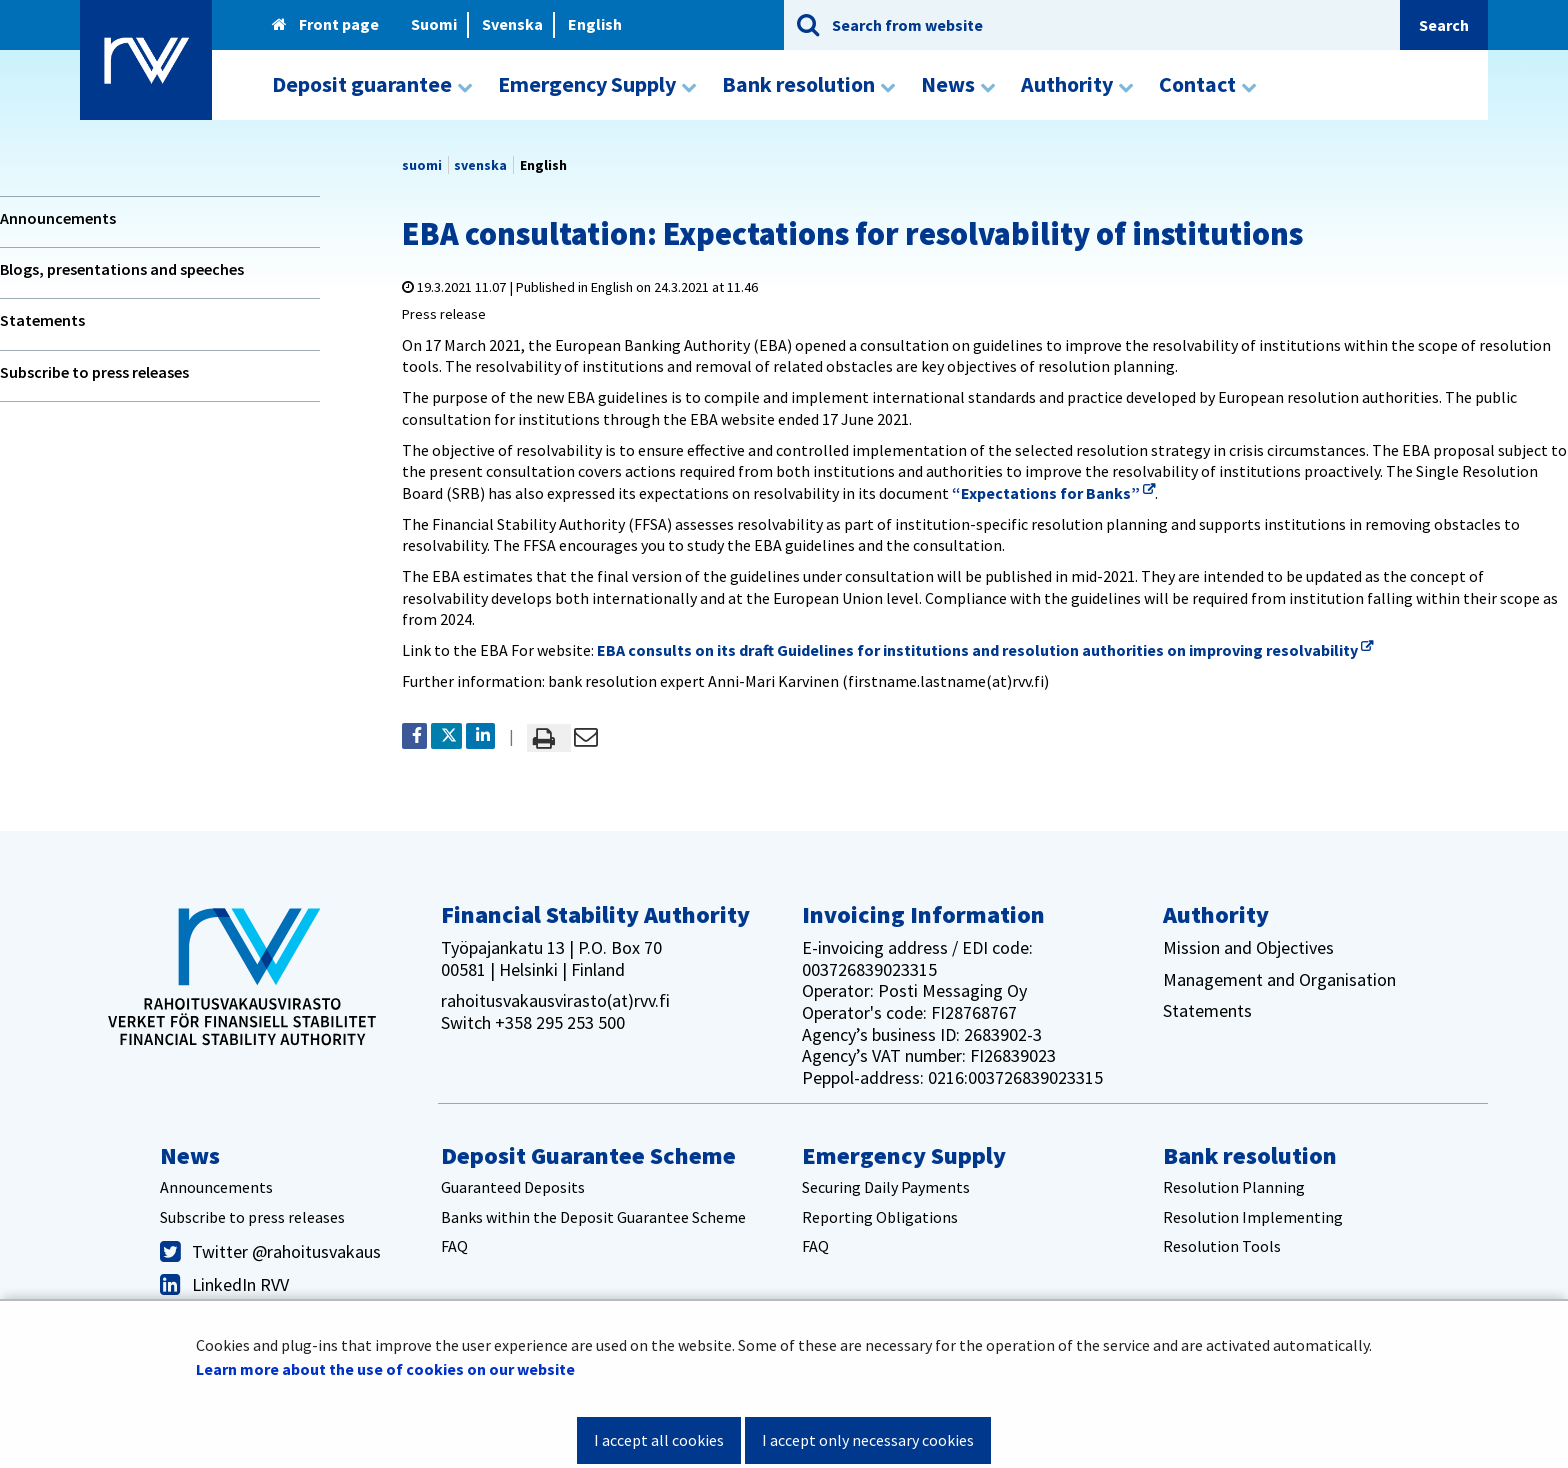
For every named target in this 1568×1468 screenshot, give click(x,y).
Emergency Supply (904, 1155)
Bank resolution (1250, 1155)
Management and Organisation (1279, 979)
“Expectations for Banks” (1053, 493)
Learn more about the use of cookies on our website (385, 1369)
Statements (42, 320)
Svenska (512, 24)
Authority (1216, 914)
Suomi (434, 24)
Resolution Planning (1234, 1187)
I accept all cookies (659, 1440)
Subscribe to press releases (94, 372)
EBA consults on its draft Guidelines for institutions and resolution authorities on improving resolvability (985, 650)
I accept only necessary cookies (868, 1440)
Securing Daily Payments (886, 1187)
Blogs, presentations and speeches (122, 269)
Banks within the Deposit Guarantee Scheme (593, 1217)
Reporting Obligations (880, 1217)
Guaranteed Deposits (513, 1187)
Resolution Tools (1222, 1246)
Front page (325, 24)
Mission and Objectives (1248, 947)
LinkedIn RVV (240, 1284)
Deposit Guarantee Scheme (588, 1155)
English (595, 24)
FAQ (454, 1246)
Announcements (58, 218)
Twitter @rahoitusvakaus (286, 1251)
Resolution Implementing (1253, 1217)
